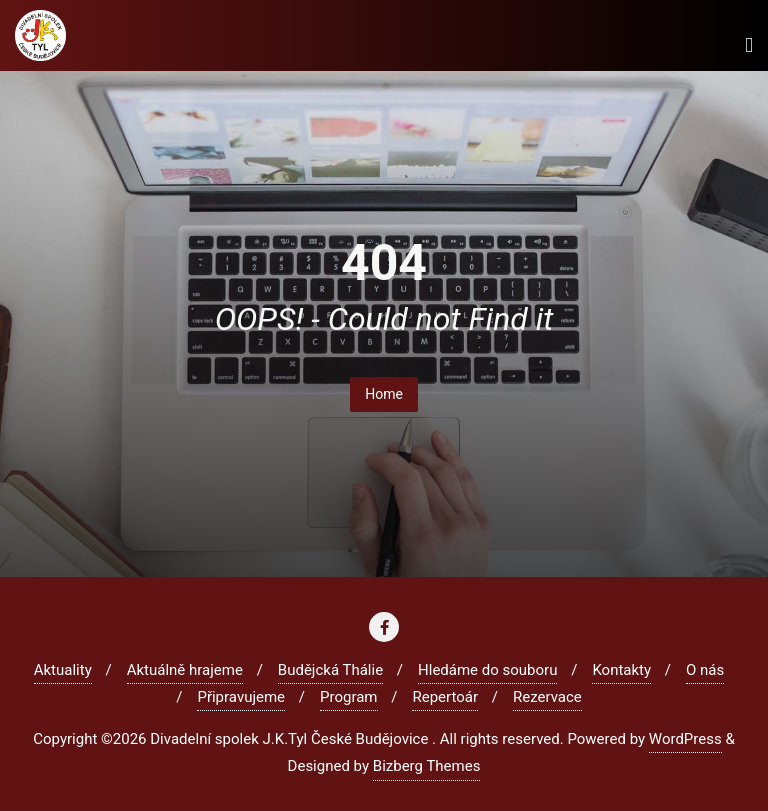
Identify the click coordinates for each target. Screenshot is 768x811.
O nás (705, 670)
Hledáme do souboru (487, 670)
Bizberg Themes (427, 766)
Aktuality (63, 670)
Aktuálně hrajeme (185, 670)
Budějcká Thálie (330, 670)
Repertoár (445, 697)
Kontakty (621, 670)
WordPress (685, 739)
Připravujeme (241, 697)
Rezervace (547, 697)
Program (348, 697)
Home (384, 394)
